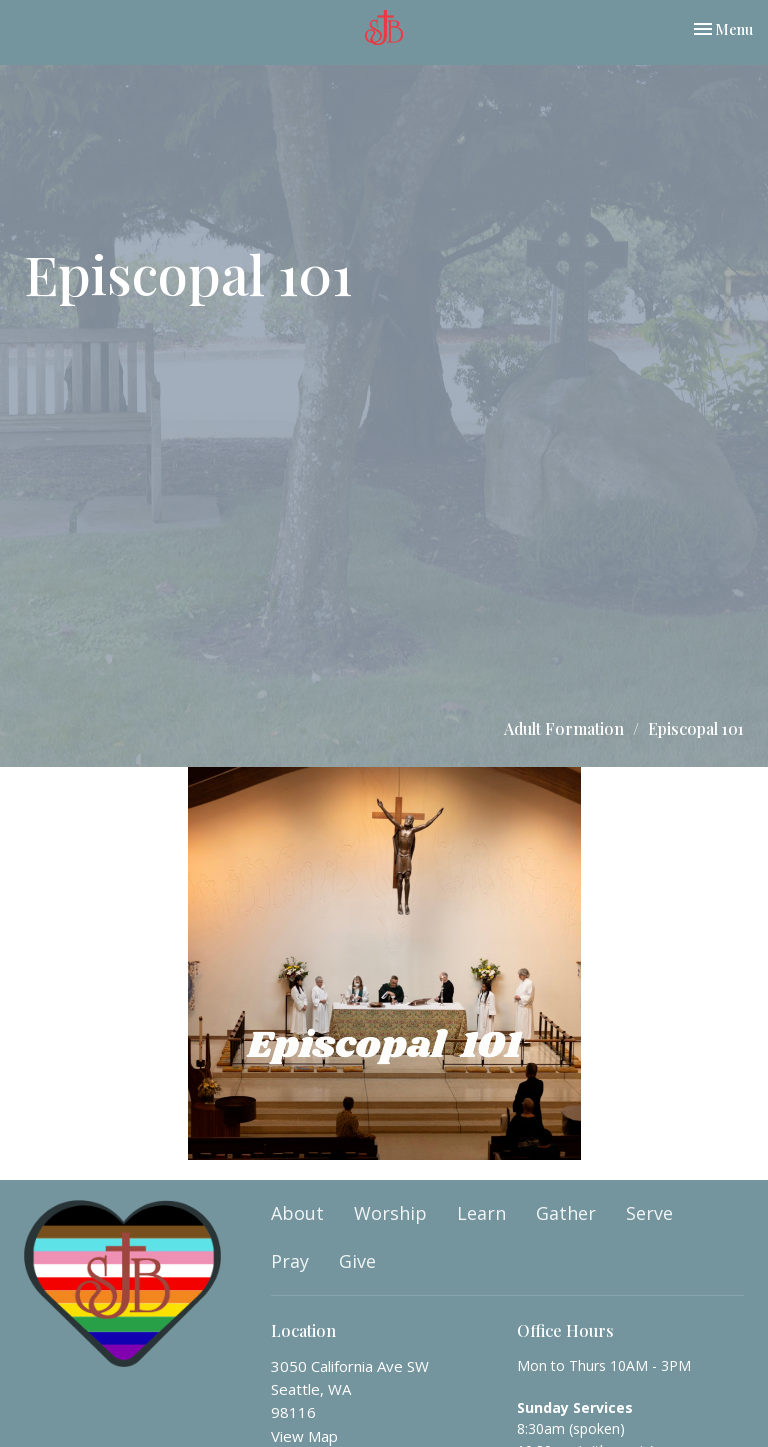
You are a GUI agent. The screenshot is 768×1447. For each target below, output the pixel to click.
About (297, 1213)
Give (357, 1261)
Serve (649, 1213)
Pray (290, 1261)
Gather (566, 1213)
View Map (304, 1436)
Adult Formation (564, 728)
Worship (390, 1213)
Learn (481, 1213)
